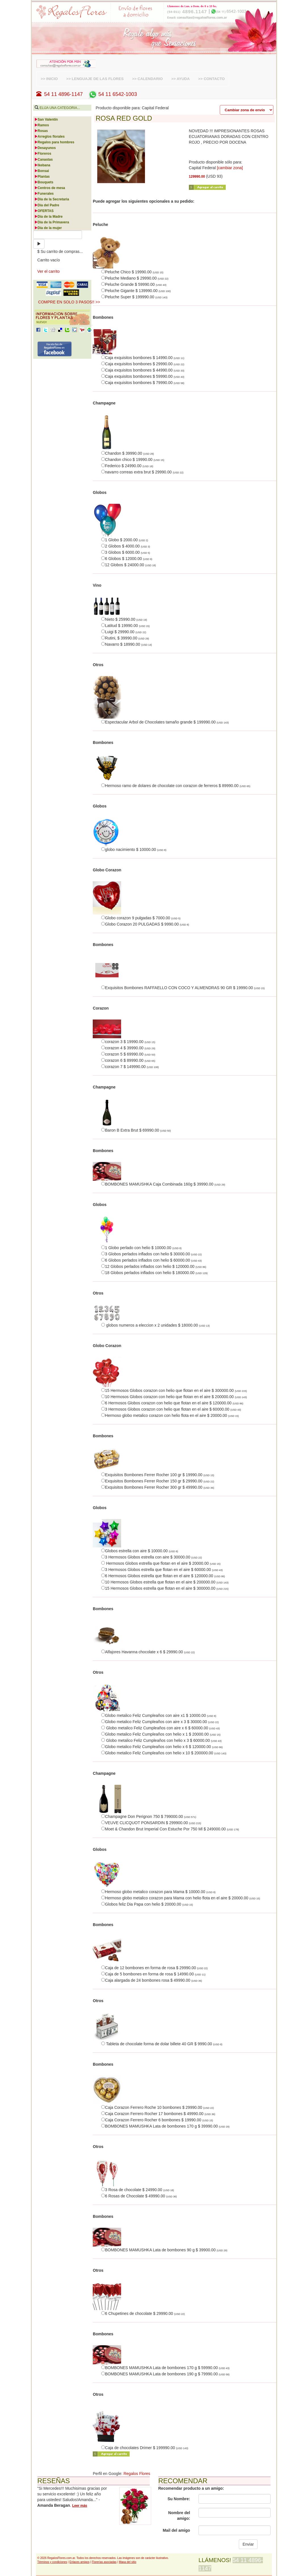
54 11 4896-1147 (59, 94)
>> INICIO (49, 79)
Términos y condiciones (52, 2562)
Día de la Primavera (51, 222)
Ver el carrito (48, 271)
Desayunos (45, 148)
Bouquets (43, 182)
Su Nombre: (179, 2499)
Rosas (41, 131)
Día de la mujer (48, 228)
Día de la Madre (48, 217)
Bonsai (41, 171)
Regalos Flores (136, 2473)
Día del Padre (46, 205)
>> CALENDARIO (147, 79)
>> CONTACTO (211, 79)
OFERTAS (44, 211)
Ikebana (42, 165)
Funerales (44, 194)
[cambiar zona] (230, 167)
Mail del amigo (176, 2530)
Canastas (43, 159)
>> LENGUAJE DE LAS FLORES (95, 79)
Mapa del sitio (127, 2562)
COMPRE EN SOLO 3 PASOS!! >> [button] (69, 302)
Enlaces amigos (79, 2562)
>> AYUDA (180, 79)
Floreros (42, 154)
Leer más (79, 2506)
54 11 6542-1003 (112, 94)
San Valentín (46, 119)
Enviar (248, 2544)
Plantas (42, 177)
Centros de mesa (49, 188)
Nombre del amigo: (179, 2515)
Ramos (41, 125)
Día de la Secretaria (51, 199)
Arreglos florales (49, 137)
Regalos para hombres (54, 142)
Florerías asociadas (104, 2562)
